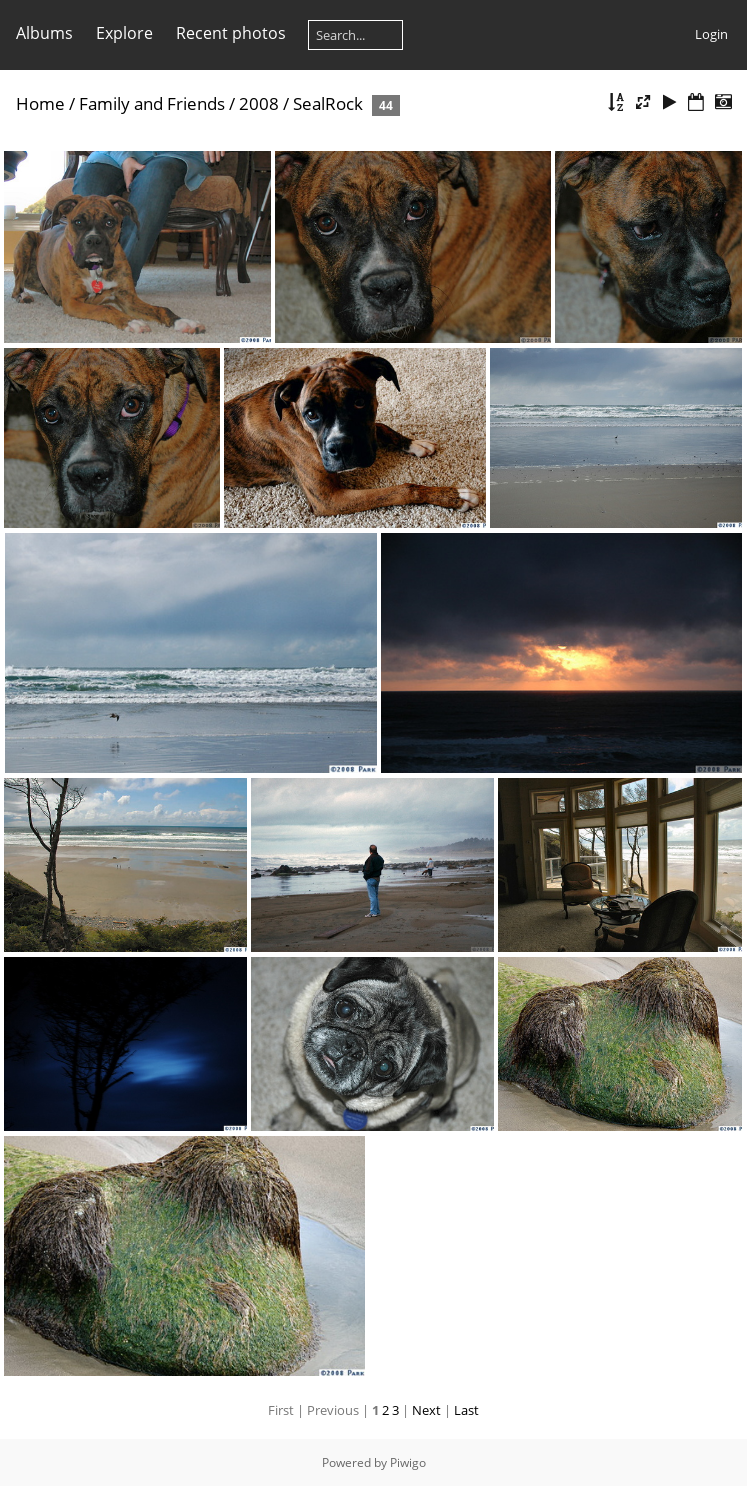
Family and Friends (152, 103)
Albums (44, 33)
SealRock (328, 103)
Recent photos (231, 33)
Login (711, 34)
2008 (259, 103)
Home (40, 103)
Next (426, 1410)
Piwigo (408, 1462)
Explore (124, 33)
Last (466, 1410)
